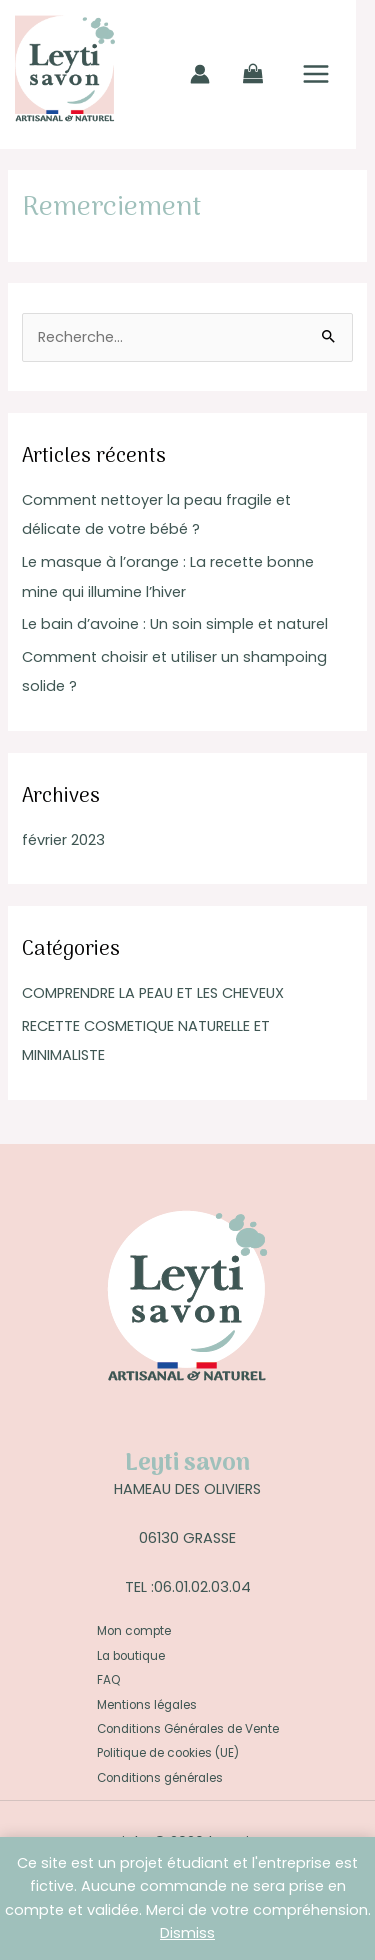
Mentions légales (147, 1705)
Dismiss (187, 1933)
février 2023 (63, 840)
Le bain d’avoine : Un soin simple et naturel (175, 624)
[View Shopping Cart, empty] (253, 74)
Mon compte (134, 1631)
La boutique (131, 1656)
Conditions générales (160, 1778)
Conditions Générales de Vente (188, 1729)
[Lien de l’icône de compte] (200, 74)
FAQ (108, 1680)
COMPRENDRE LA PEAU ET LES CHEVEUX (153, 993)
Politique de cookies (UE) (168, 1753)
